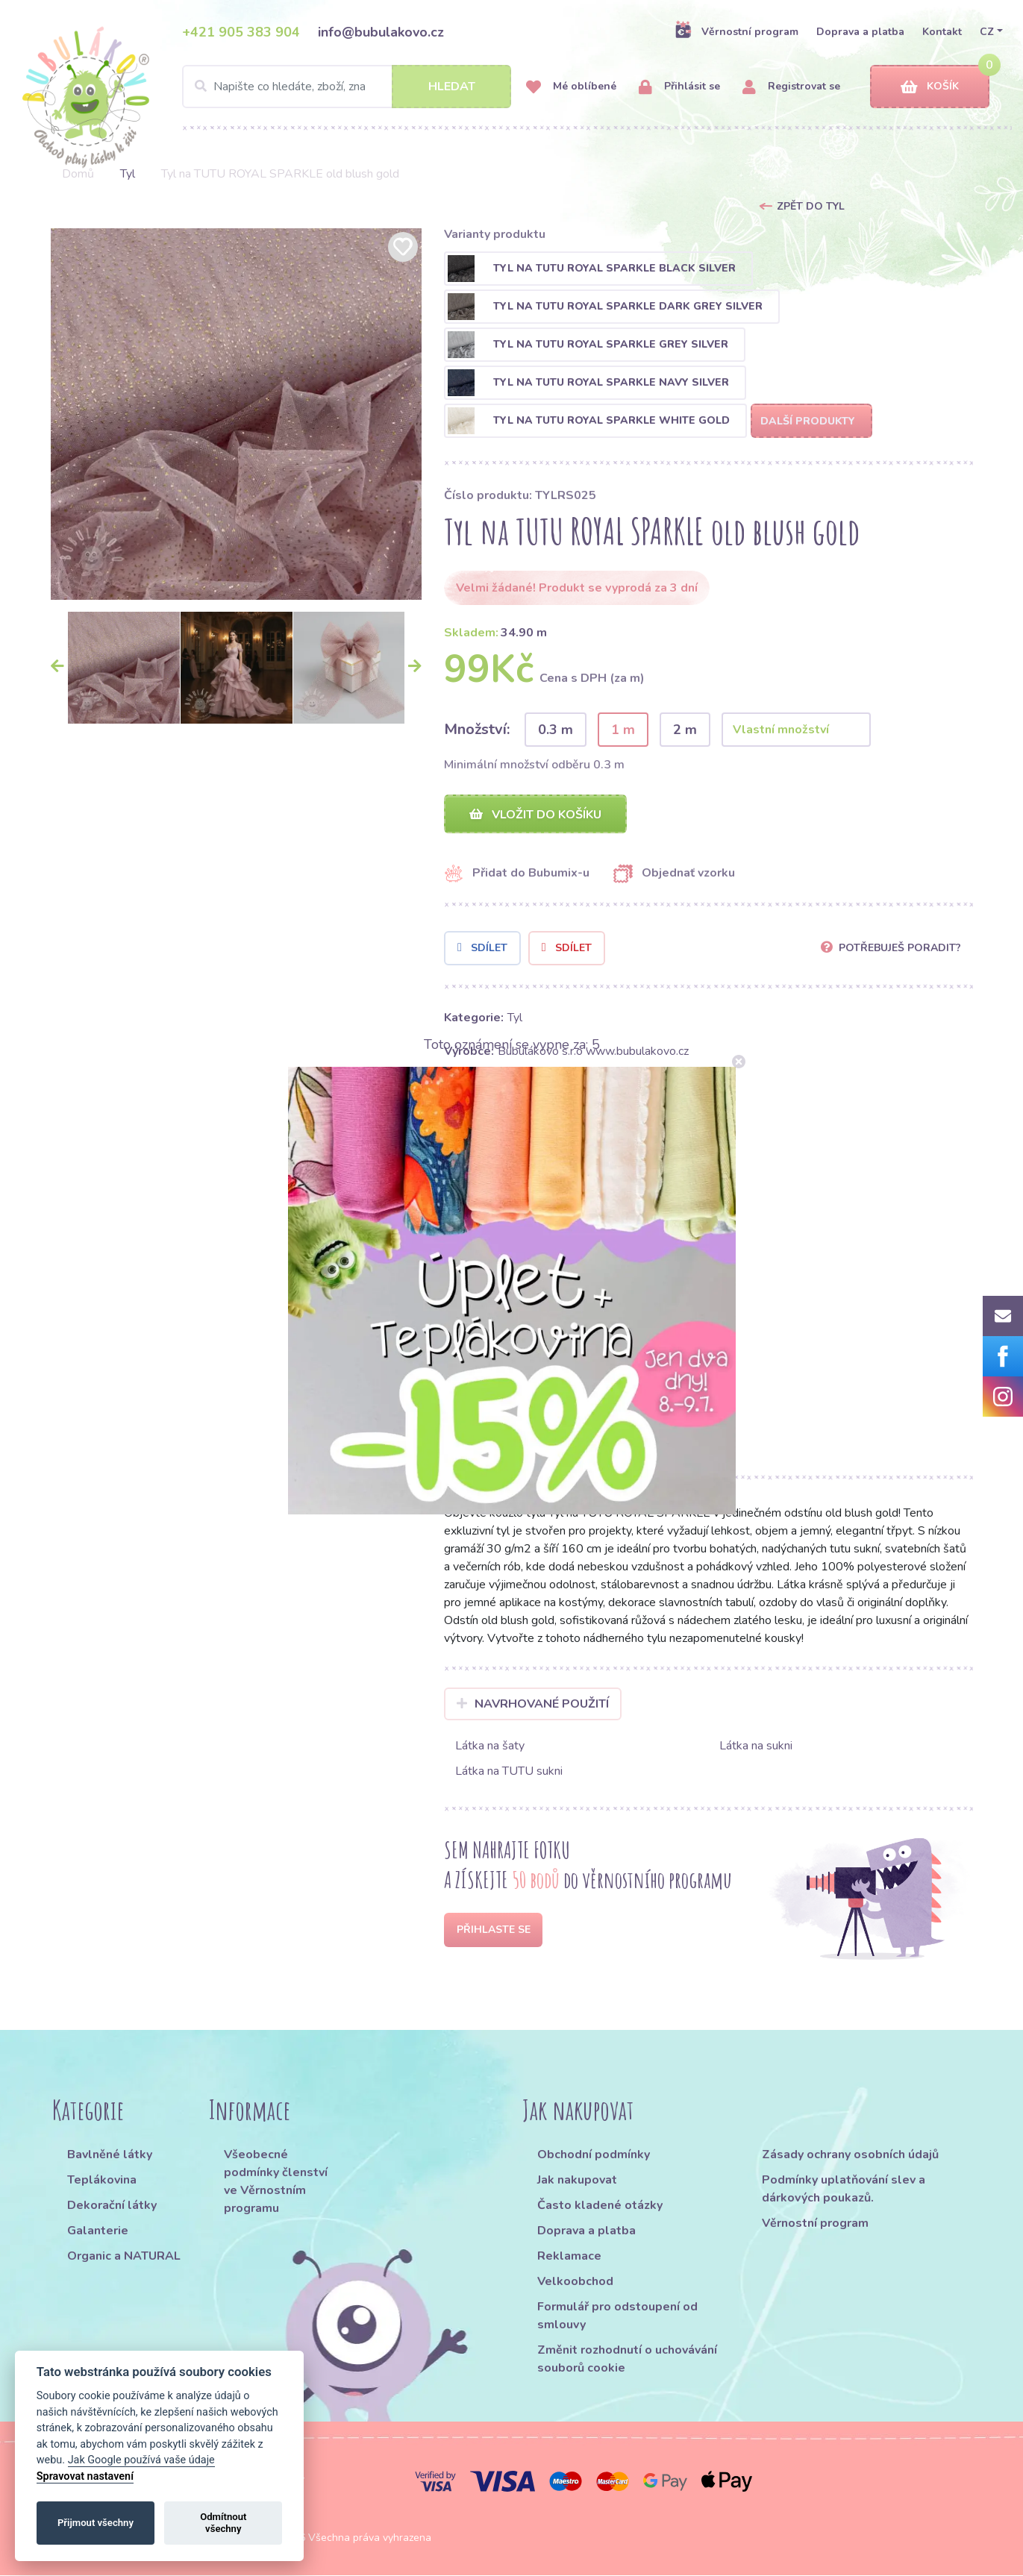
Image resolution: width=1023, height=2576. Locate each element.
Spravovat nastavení (85, 2476)
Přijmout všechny (95, 2522)
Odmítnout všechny (223, 2522)
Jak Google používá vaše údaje (141, 2460)
